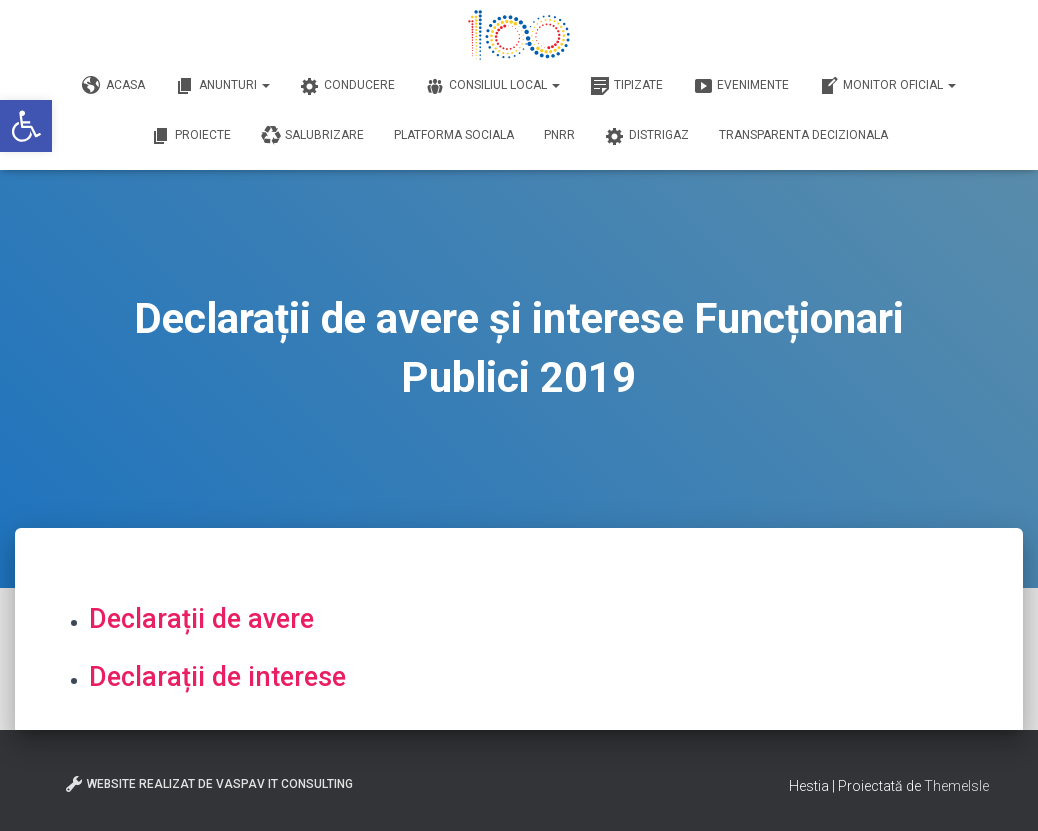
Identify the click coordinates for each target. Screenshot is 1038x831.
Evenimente (741, 86)
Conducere (347, 86)
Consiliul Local (492, 86)
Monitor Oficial (887, 86)
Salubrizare (312, 136)
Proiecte (191, 136)
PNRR (559, 135)
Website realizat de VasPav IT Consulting (208, 784)
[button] (26, 126)
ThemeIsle (956, 786)
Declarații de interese (217, 677)
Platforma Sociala (454, 135)
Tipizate (626, 86)
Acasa (113, 86)
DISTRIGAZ (647, 136)
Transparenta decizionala (803, 135)
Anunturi (222, 86)
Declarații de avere (201, 619)
